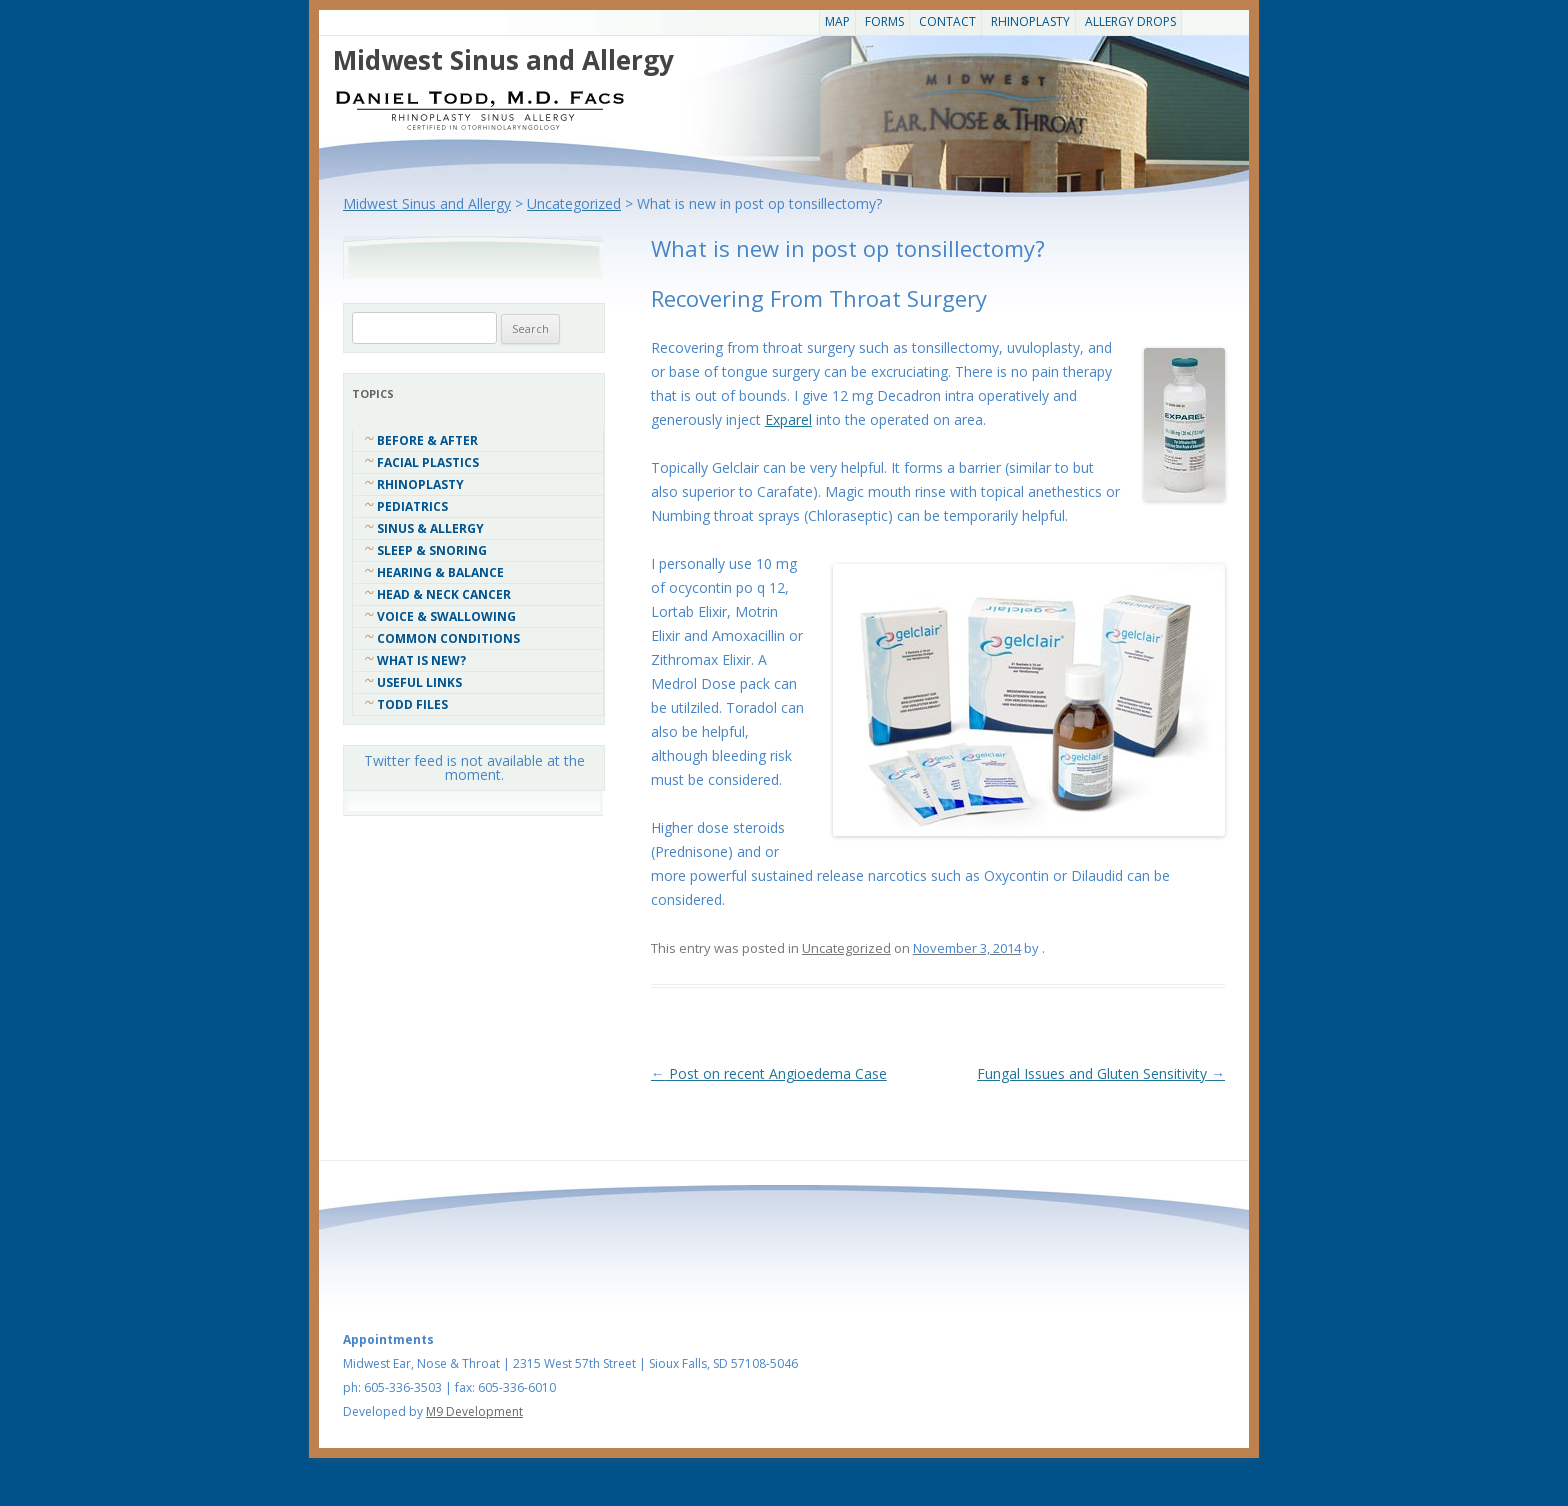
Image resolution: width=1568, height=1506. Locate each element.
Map (837, 21)
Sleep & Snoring (432, 550)
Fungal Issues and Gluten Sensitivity (1101, 1073)
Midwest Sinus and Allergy (503, 60)
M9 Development (474, 1411)
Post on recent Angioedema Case (769, 1073)
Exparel (788, 419)
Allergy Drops (1130, 21)
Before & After (427, 440)
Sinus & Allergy (430, 528)
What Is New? (421, 660)
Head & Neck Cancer (444, 594)
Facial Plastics (428, 462)
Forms (884, 21)
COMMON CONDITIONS (448, 638)
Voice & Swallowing (446, 616)
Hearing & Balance (440, 572)
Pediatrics (412, 506)
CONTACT (947, 21)
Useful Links (419, 682)
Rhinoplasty (1030, 21)
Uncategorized (846, 948)
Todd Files (412, 704)
